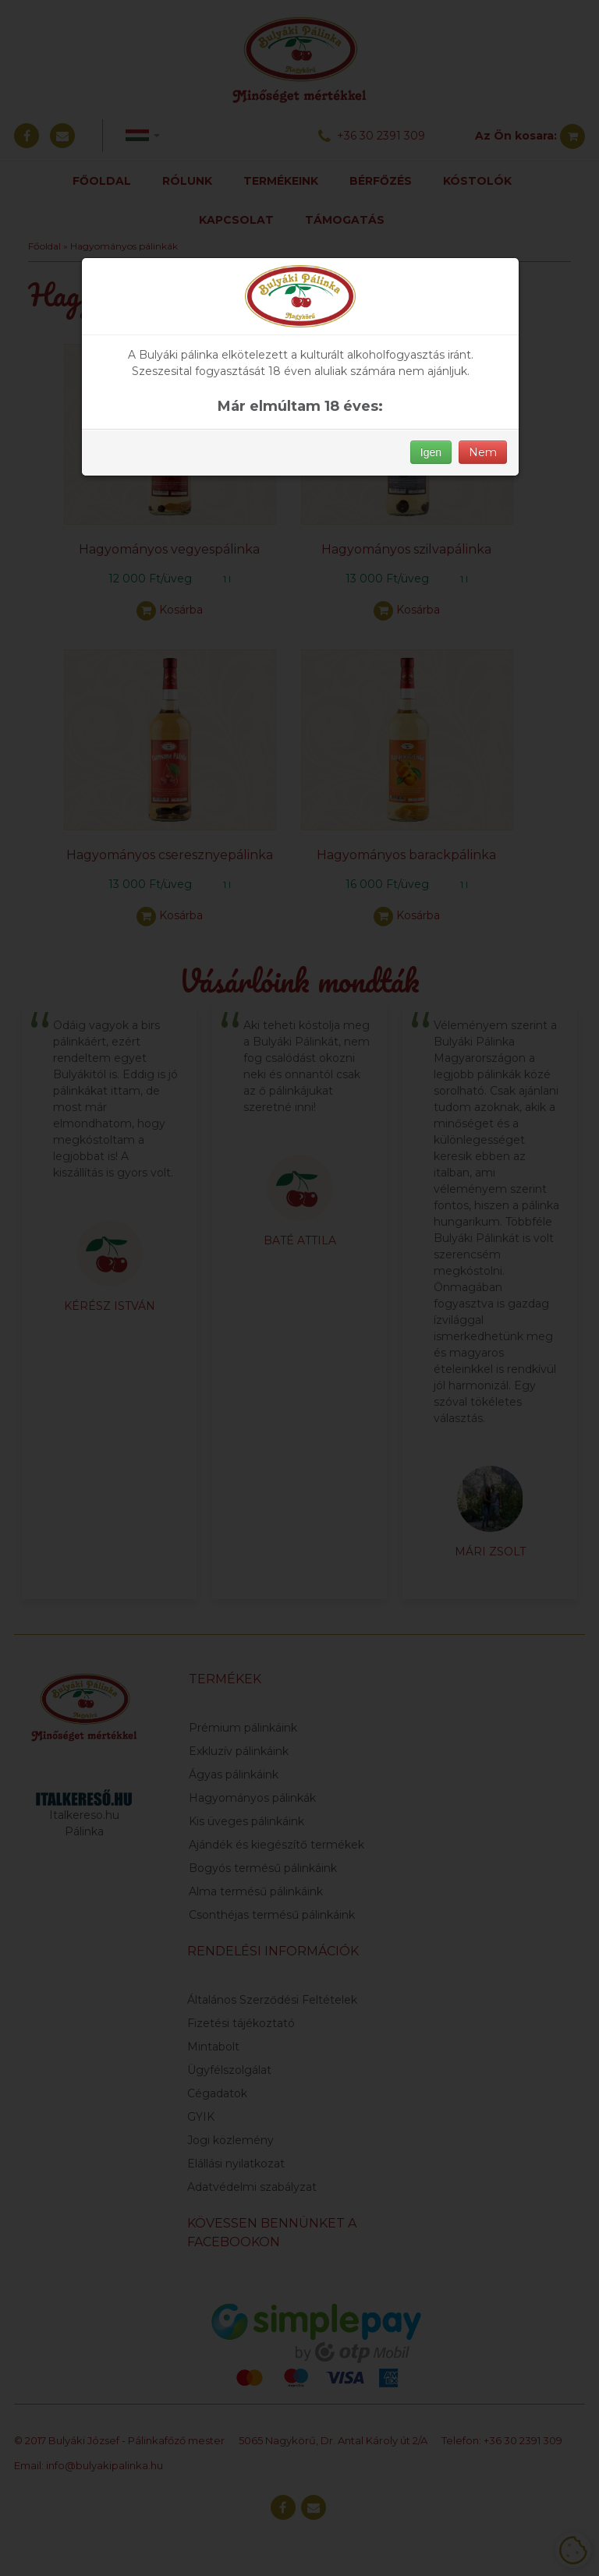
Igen (430, 452)
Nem (483, 452)
